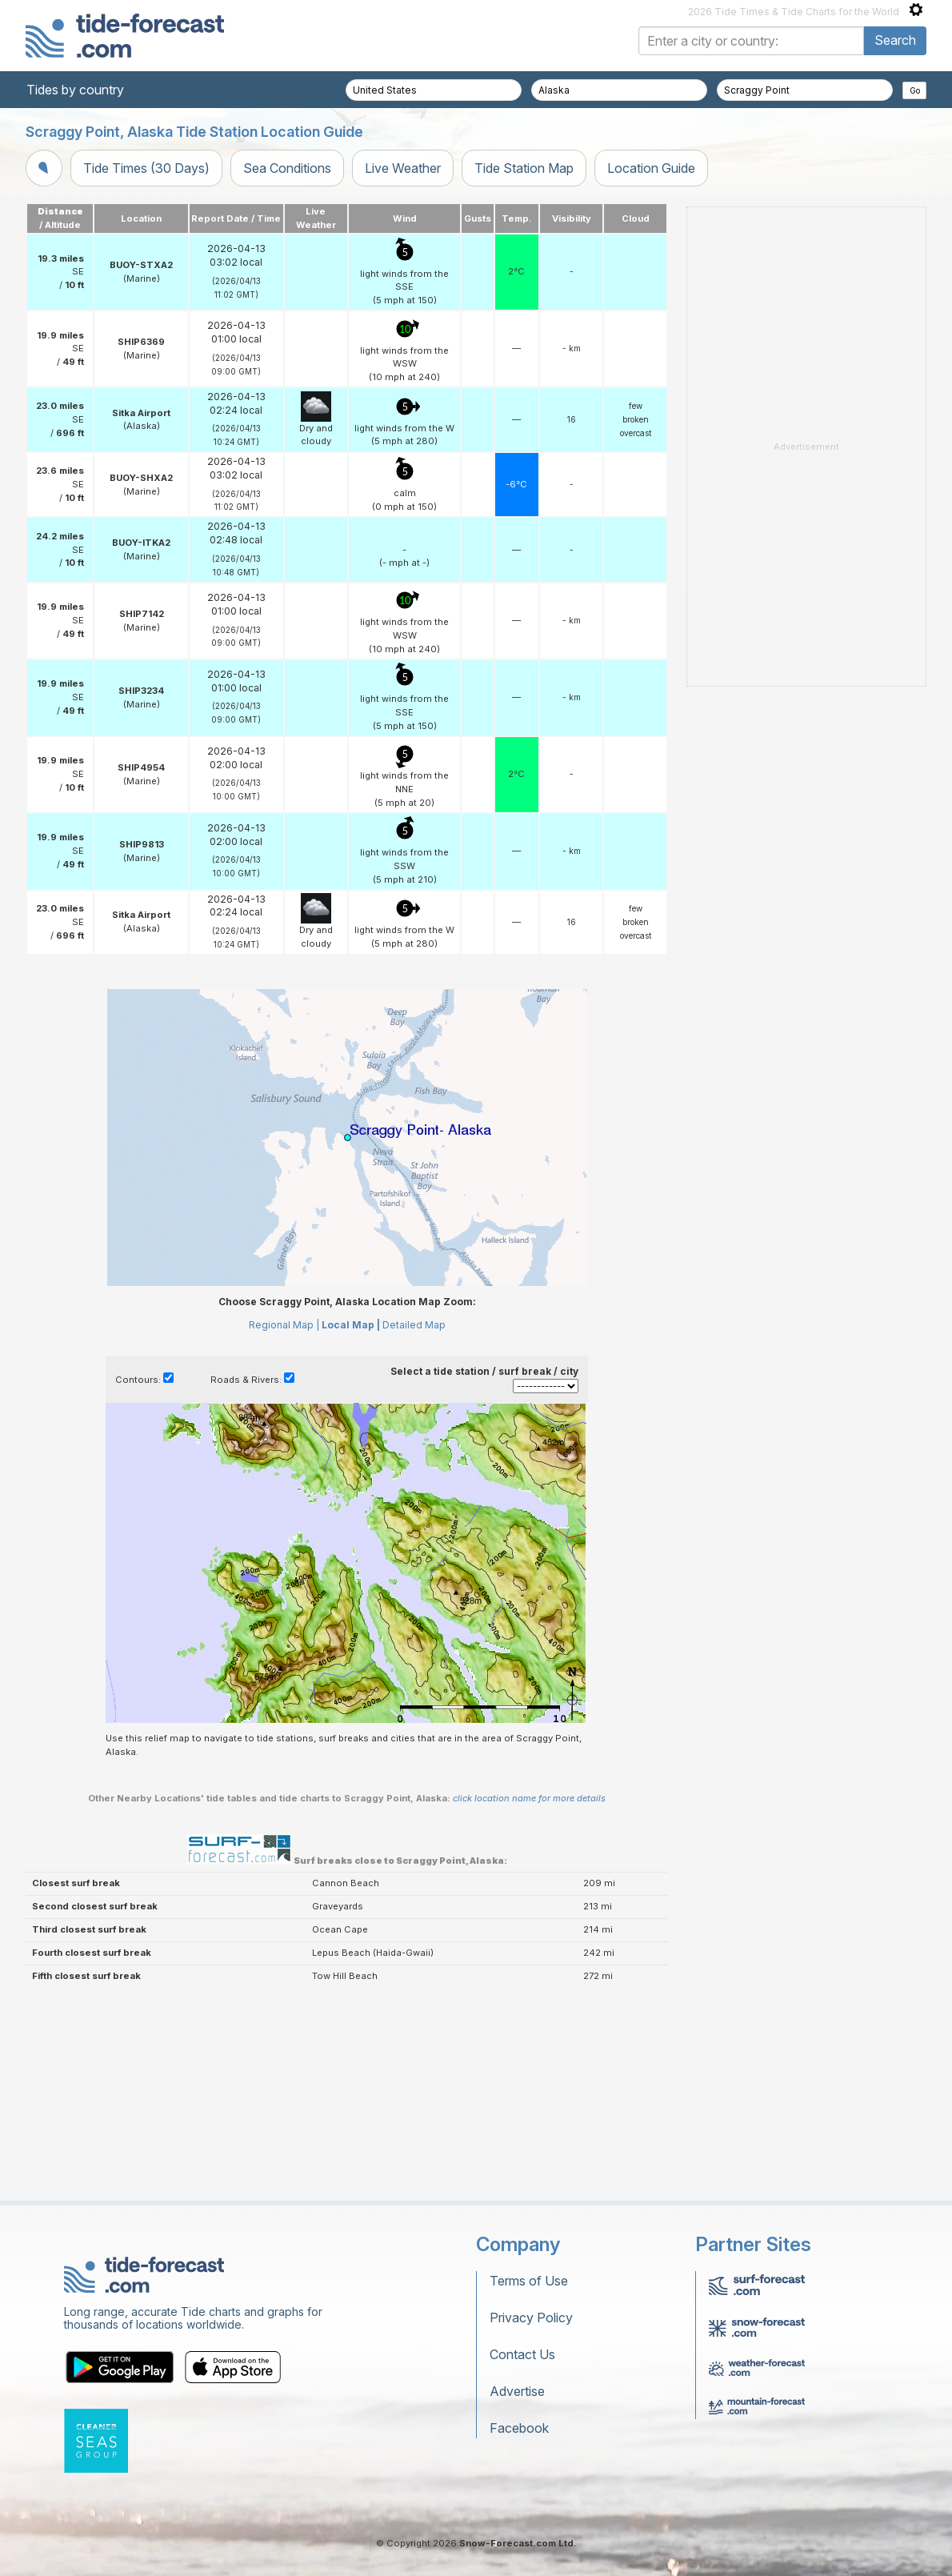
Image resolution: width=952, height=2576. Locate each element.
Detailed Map (414, 1325)
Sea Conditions (287, 168)
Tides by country (75, 90)
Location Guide (651, 168)
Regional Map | (284, 1325)
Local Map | (351, 1325)
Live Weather (403, 168)
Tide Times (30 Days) (146, 168)
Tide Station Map (524, 168)
